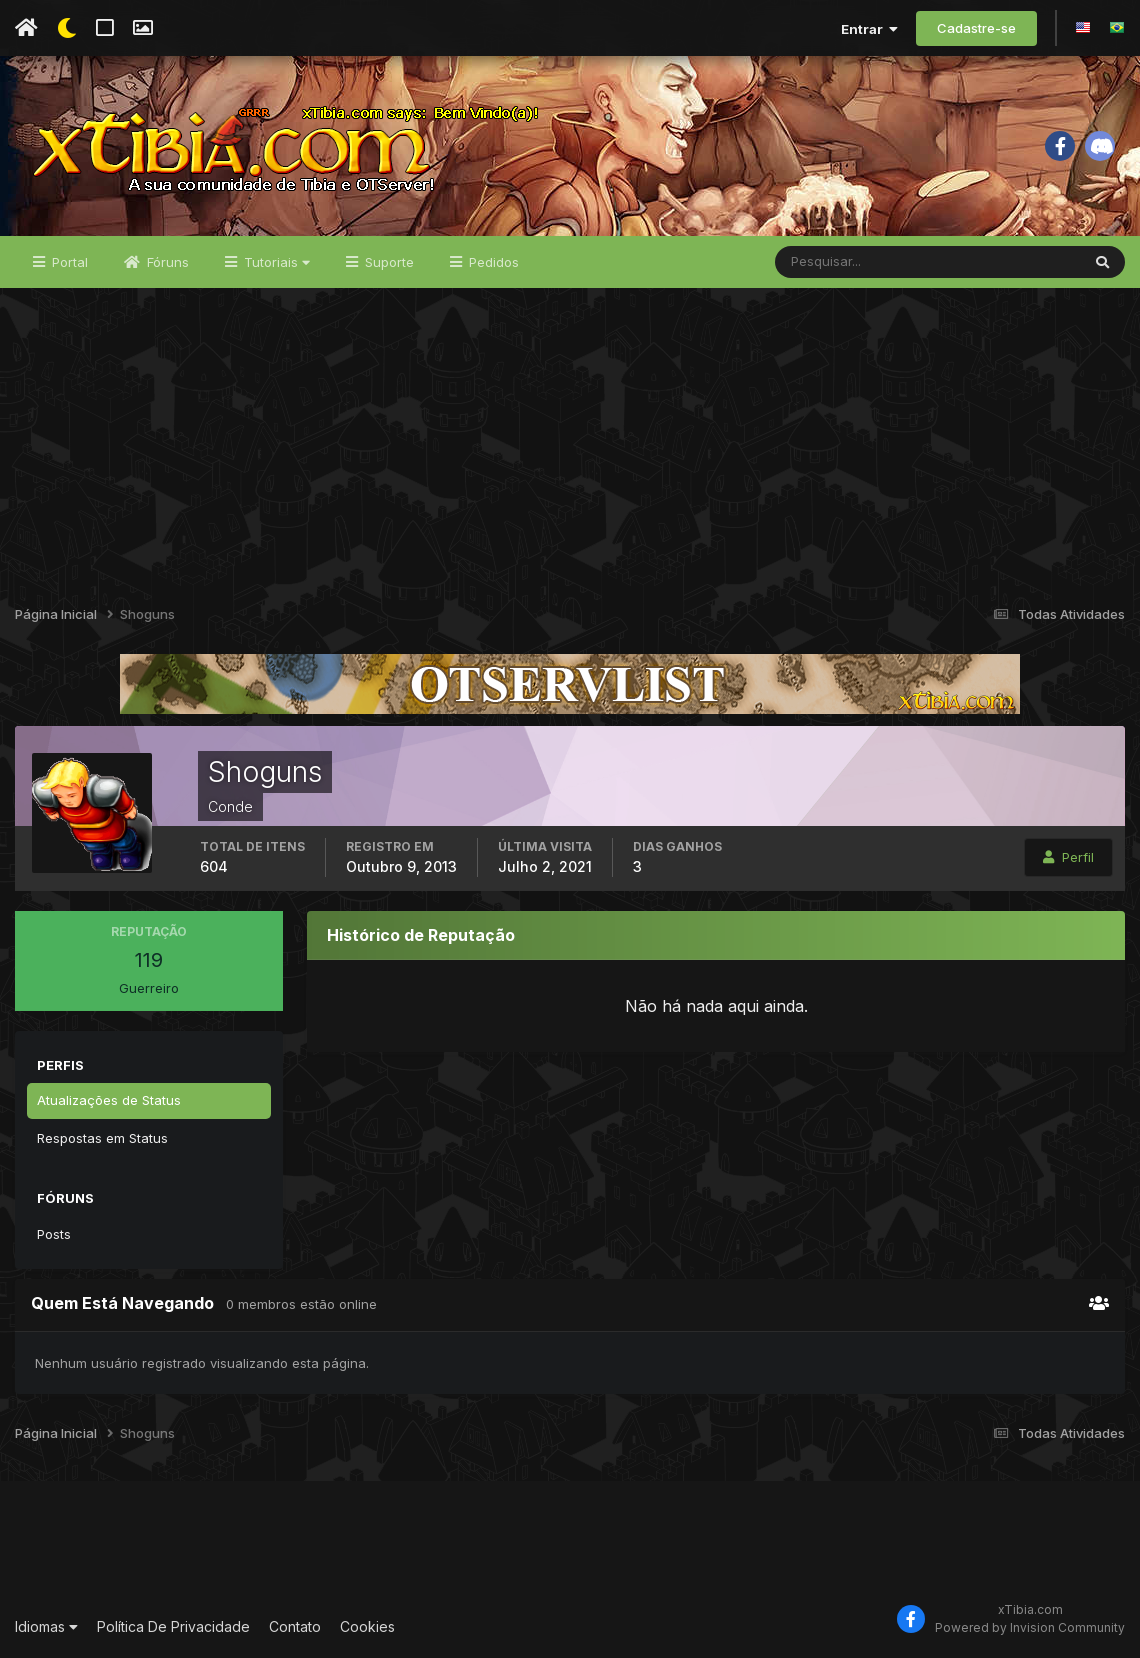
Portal (68, 262)
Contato (295, 1626)
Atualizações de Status (109, 1100)
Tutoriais (275, 262)
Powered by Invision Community (1030, 1627)
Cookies (367, 1626)
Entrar (869, 29)
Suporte (387, 262)
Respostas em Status (102, 1138)
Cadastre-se (976, 28)
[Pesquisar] (840, 262)
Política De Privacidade (173, 1626)
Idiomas (46, 1626)
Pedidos (492, 262)
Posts (54, 1234)
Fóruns (166, 262)
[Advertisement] (570, 438)
